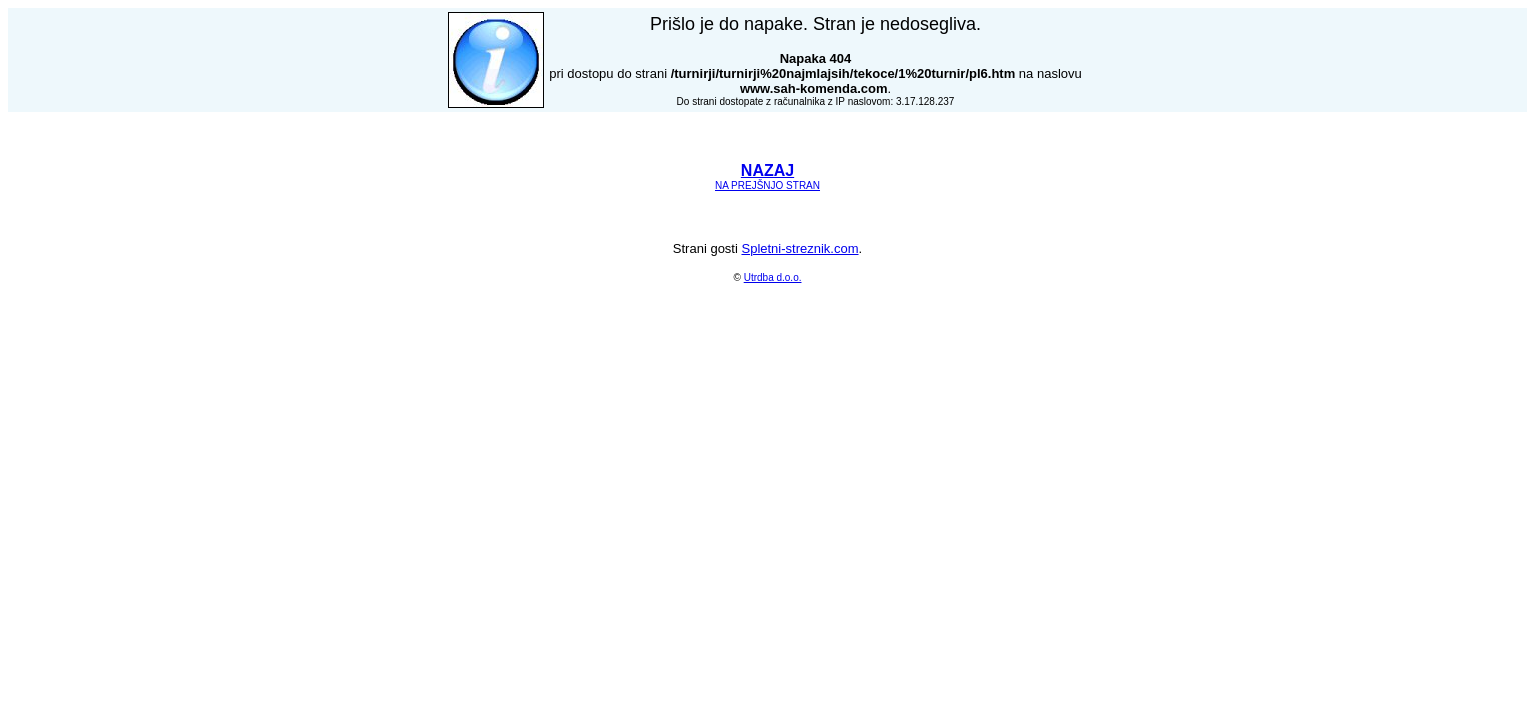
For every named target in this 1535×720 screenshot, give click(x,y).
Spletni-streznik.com (799, 248)
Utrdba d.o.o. (773, 277)
